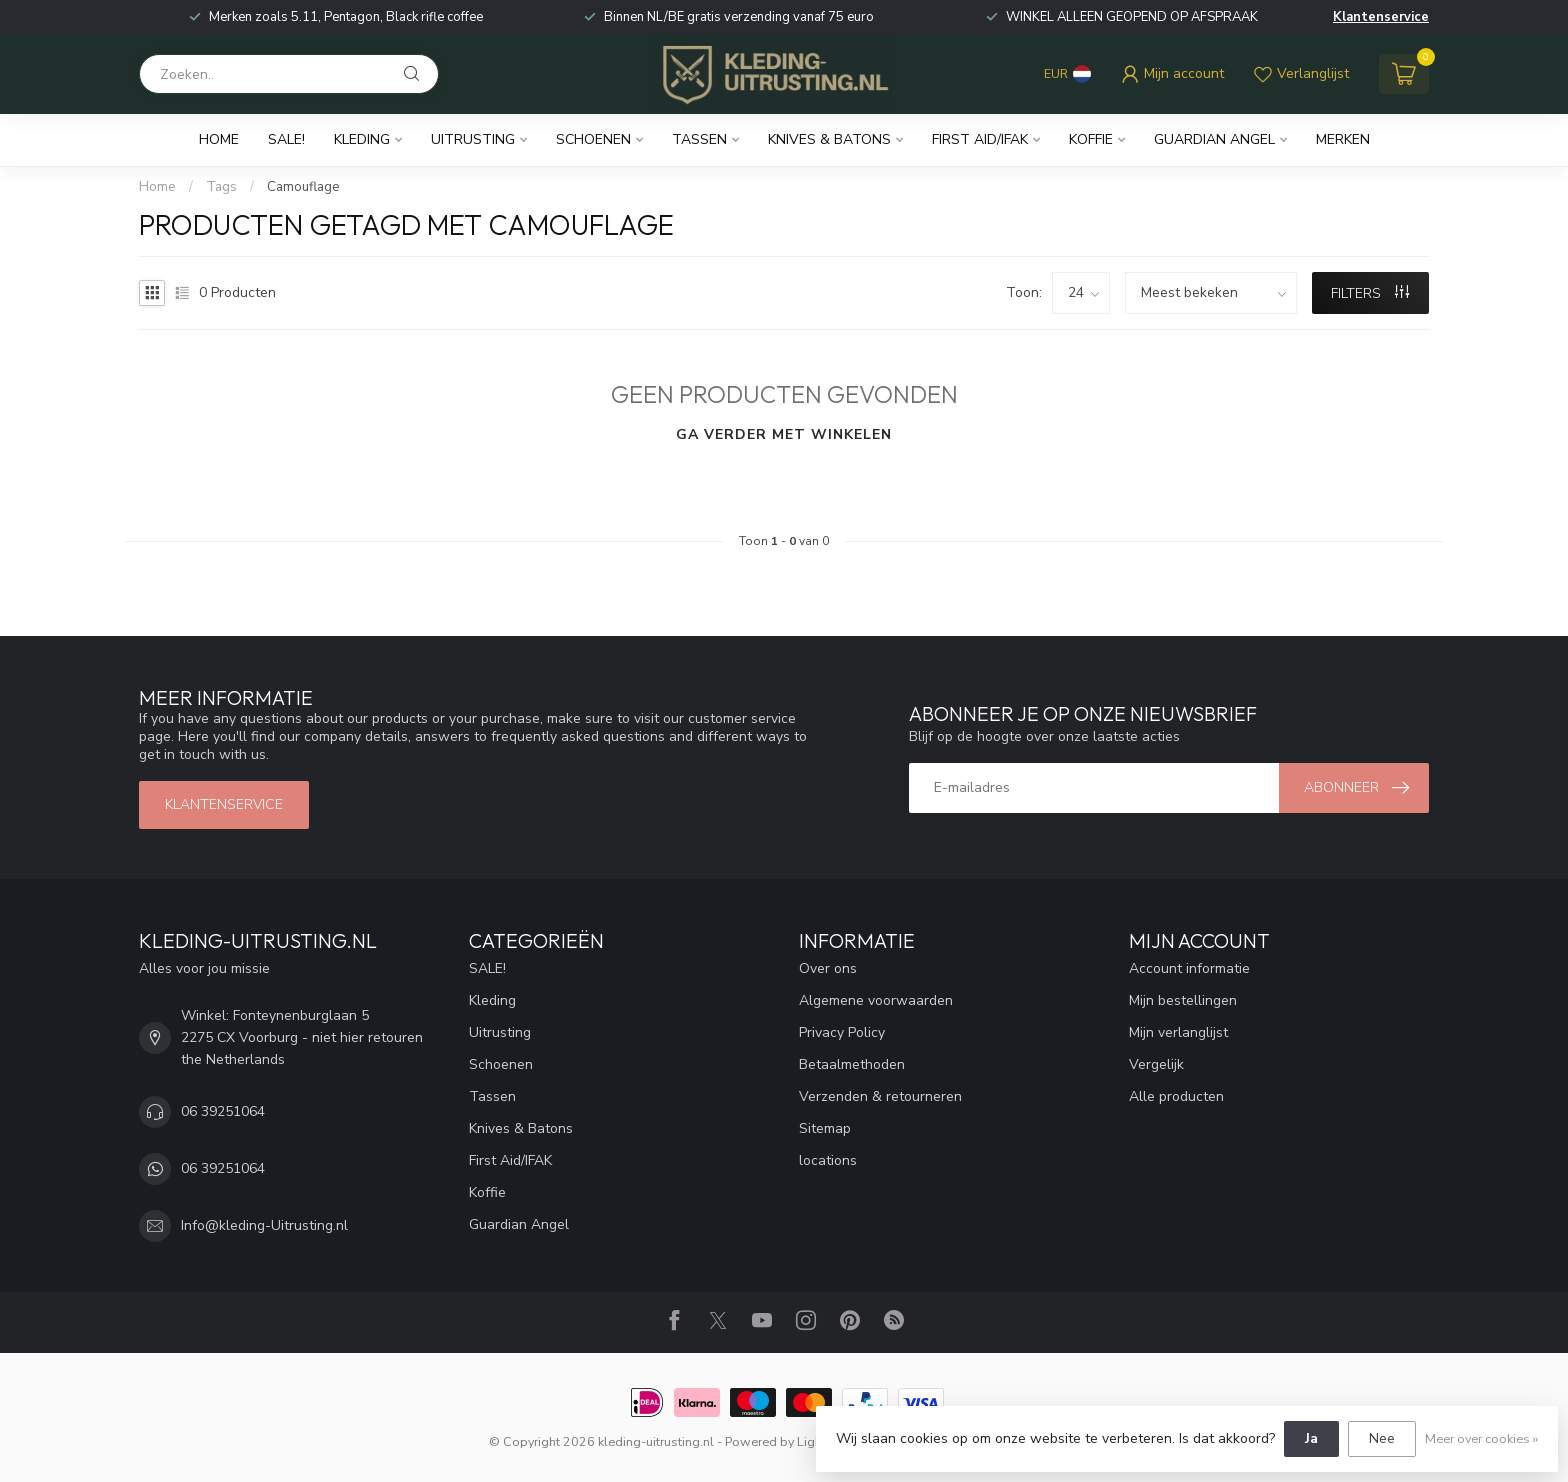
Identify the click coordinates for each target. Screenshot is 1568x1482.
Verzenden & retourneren (880, 1096)
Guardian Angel (1214, 139)
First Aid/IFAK (980, 139)
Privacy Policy (842, 1032)
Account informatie (1189, 968)
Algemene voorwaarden (876, 1000)
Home (219, 139)
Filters (1370, 293)
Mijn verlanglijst (1178, 1032)
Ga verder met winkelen (784, 434)
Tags (221, 187)
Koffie (1091, 139)
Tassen (699, 139)
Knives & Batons (829, 139)
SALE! (286, 139)
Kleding (362, 139)
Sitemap (825, 1128)
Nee (1382, 1438)
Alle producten (1176, 1096)
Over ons (828, 968)
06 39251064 (223, 1111)
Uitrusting (473, 139)
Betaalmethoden (852, 1064)
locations (828, 1160)
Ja (1311, 1438)
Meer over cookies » (1481, 1438)
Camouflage (303, 187)
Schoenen (593, 139)
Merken (1343, 139)
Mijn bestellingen (1183, 1000)
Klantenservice (1381, 17)
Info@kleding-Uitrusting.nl (264, 1225)
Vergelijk (1156, 1064)
